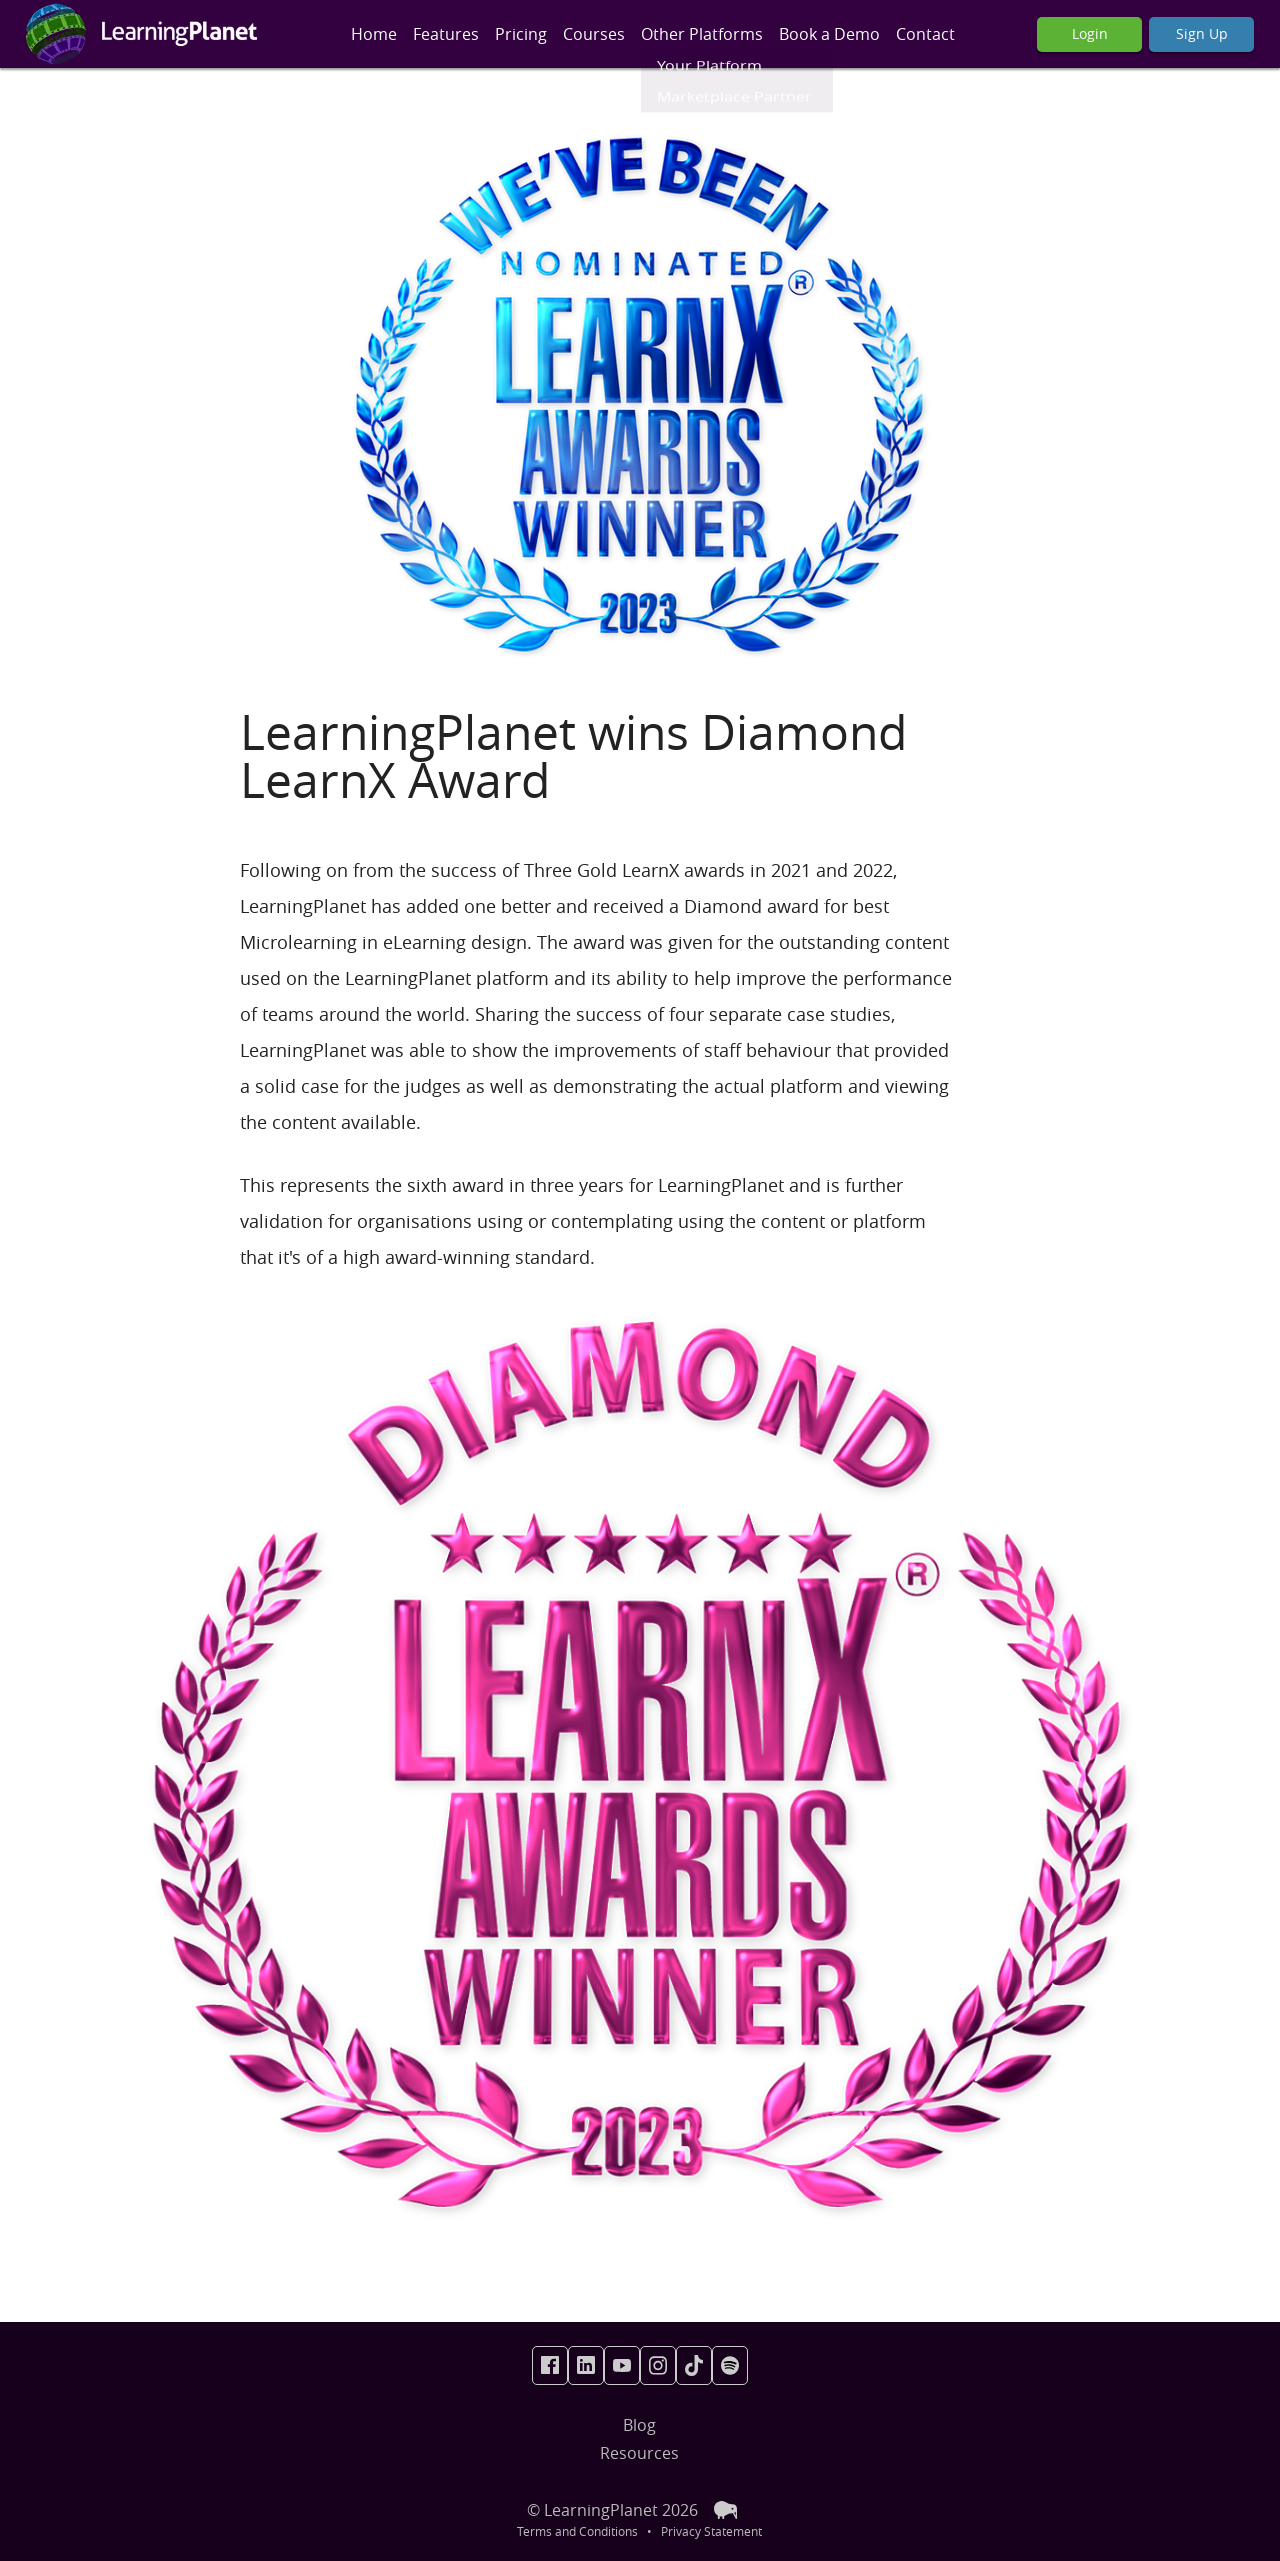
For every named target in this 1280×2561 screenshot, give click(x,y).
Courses (594, 34)
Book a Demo (829, 34)
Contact (925, 34)
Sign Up (1202, 33)
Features (446, 34)
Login (1090, 33)
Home (374, 34)
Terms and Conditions (577, 2531)
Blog (639, 2425)
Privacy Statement (711, 2531)
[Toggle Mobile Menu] (345, 34)
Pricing (521, 34)
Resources (639, 2453)
